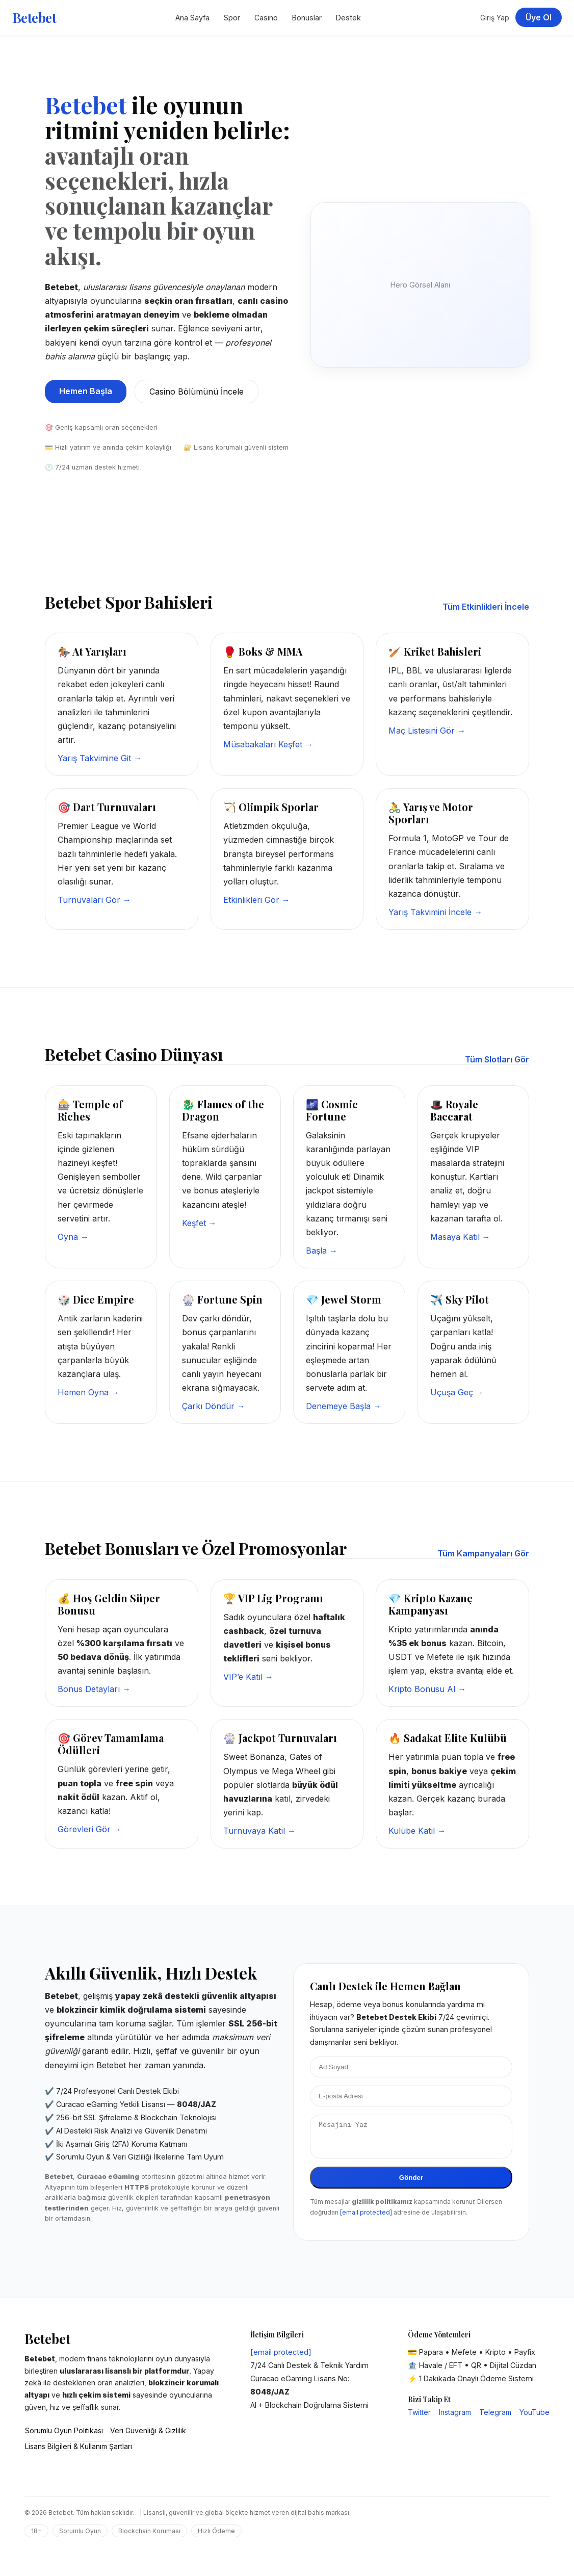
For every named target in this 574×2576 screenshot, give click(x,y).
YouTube (534, 2418)
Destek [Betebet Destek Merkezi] (348, 17)
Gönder (411, 2184)
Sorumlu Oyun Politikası (64, 2436)
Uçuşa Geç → (457, 1392)
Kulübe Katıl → (417, 1831)
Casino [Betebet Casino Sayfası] (266, 17)
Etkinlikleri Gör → (256, 900)
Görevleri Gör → (89, 1829)
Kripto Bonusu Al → (427, 1689)
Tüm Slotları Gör (497, 1059)
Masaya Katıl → (460, 1237)
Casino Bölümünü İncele (196, 391)
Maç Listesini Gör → (426, 730)
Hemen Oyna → (88, 1392)
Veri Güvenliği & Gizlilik (148, 2436)
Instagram (455, 2418)
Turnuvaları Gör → (94, 900)
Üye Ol (539, 17)
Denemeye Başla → (343, 1406)
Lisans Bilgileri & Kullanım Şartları (78, 2452)
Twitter (419, 2418)
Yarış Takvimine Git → (100, 758)
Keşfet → (199, 1223)
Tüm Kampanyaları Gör (483, 1553)
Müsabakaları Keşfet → (268, 744)
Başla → (321, 1250)
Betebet (34, 17)
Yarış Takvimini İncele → (435, 912)
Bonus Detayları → (94, 1689)
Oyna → (73, 1237)
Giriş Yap (494, 17)
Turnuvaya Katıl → (259, 1831)
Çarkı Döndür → (213, 1406)
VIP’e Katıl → (248, 1677)
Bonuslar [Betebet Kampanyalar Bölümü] (307, 17)
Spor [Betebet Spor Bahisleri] (232, 17)
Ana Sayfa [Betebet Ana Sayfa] (192, 17)
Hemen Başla (85, 391)
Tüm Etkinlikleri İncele (485, 607)
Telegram (495, 2418)
